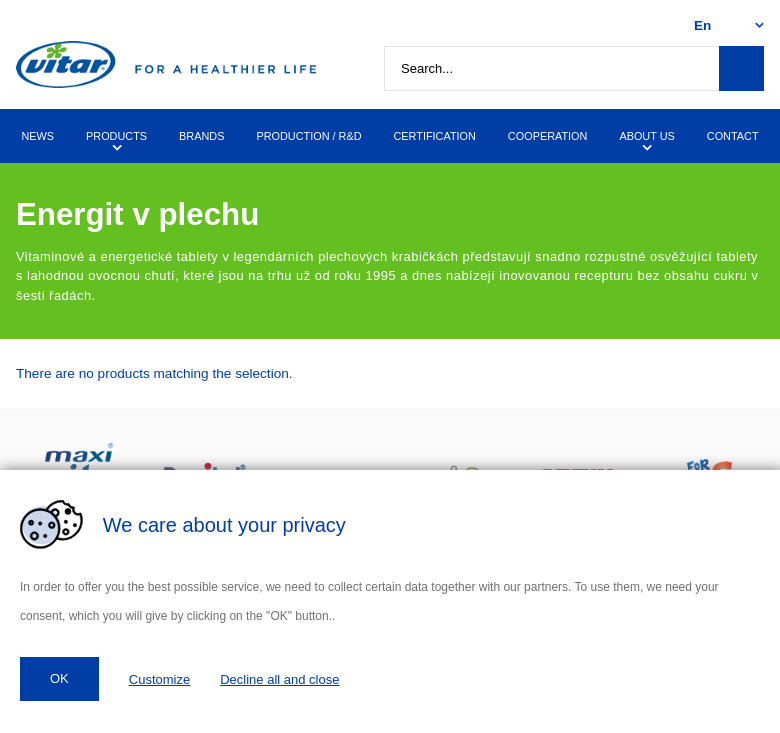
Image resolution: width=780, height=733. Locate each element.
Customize (159, 679)
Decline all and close (279, 679)
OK (59, 678)
